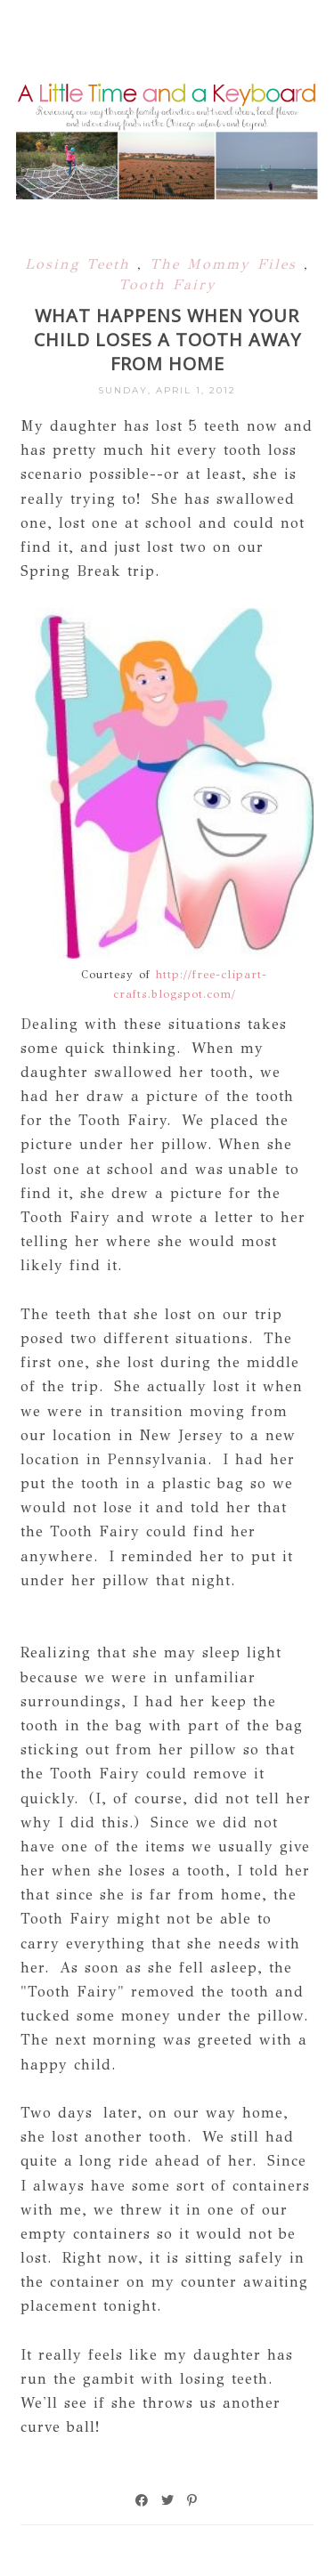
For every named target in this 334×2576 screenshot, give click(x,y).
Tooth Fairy (167, 284)
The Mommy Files (227, 263)
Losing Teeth (81, 263)
